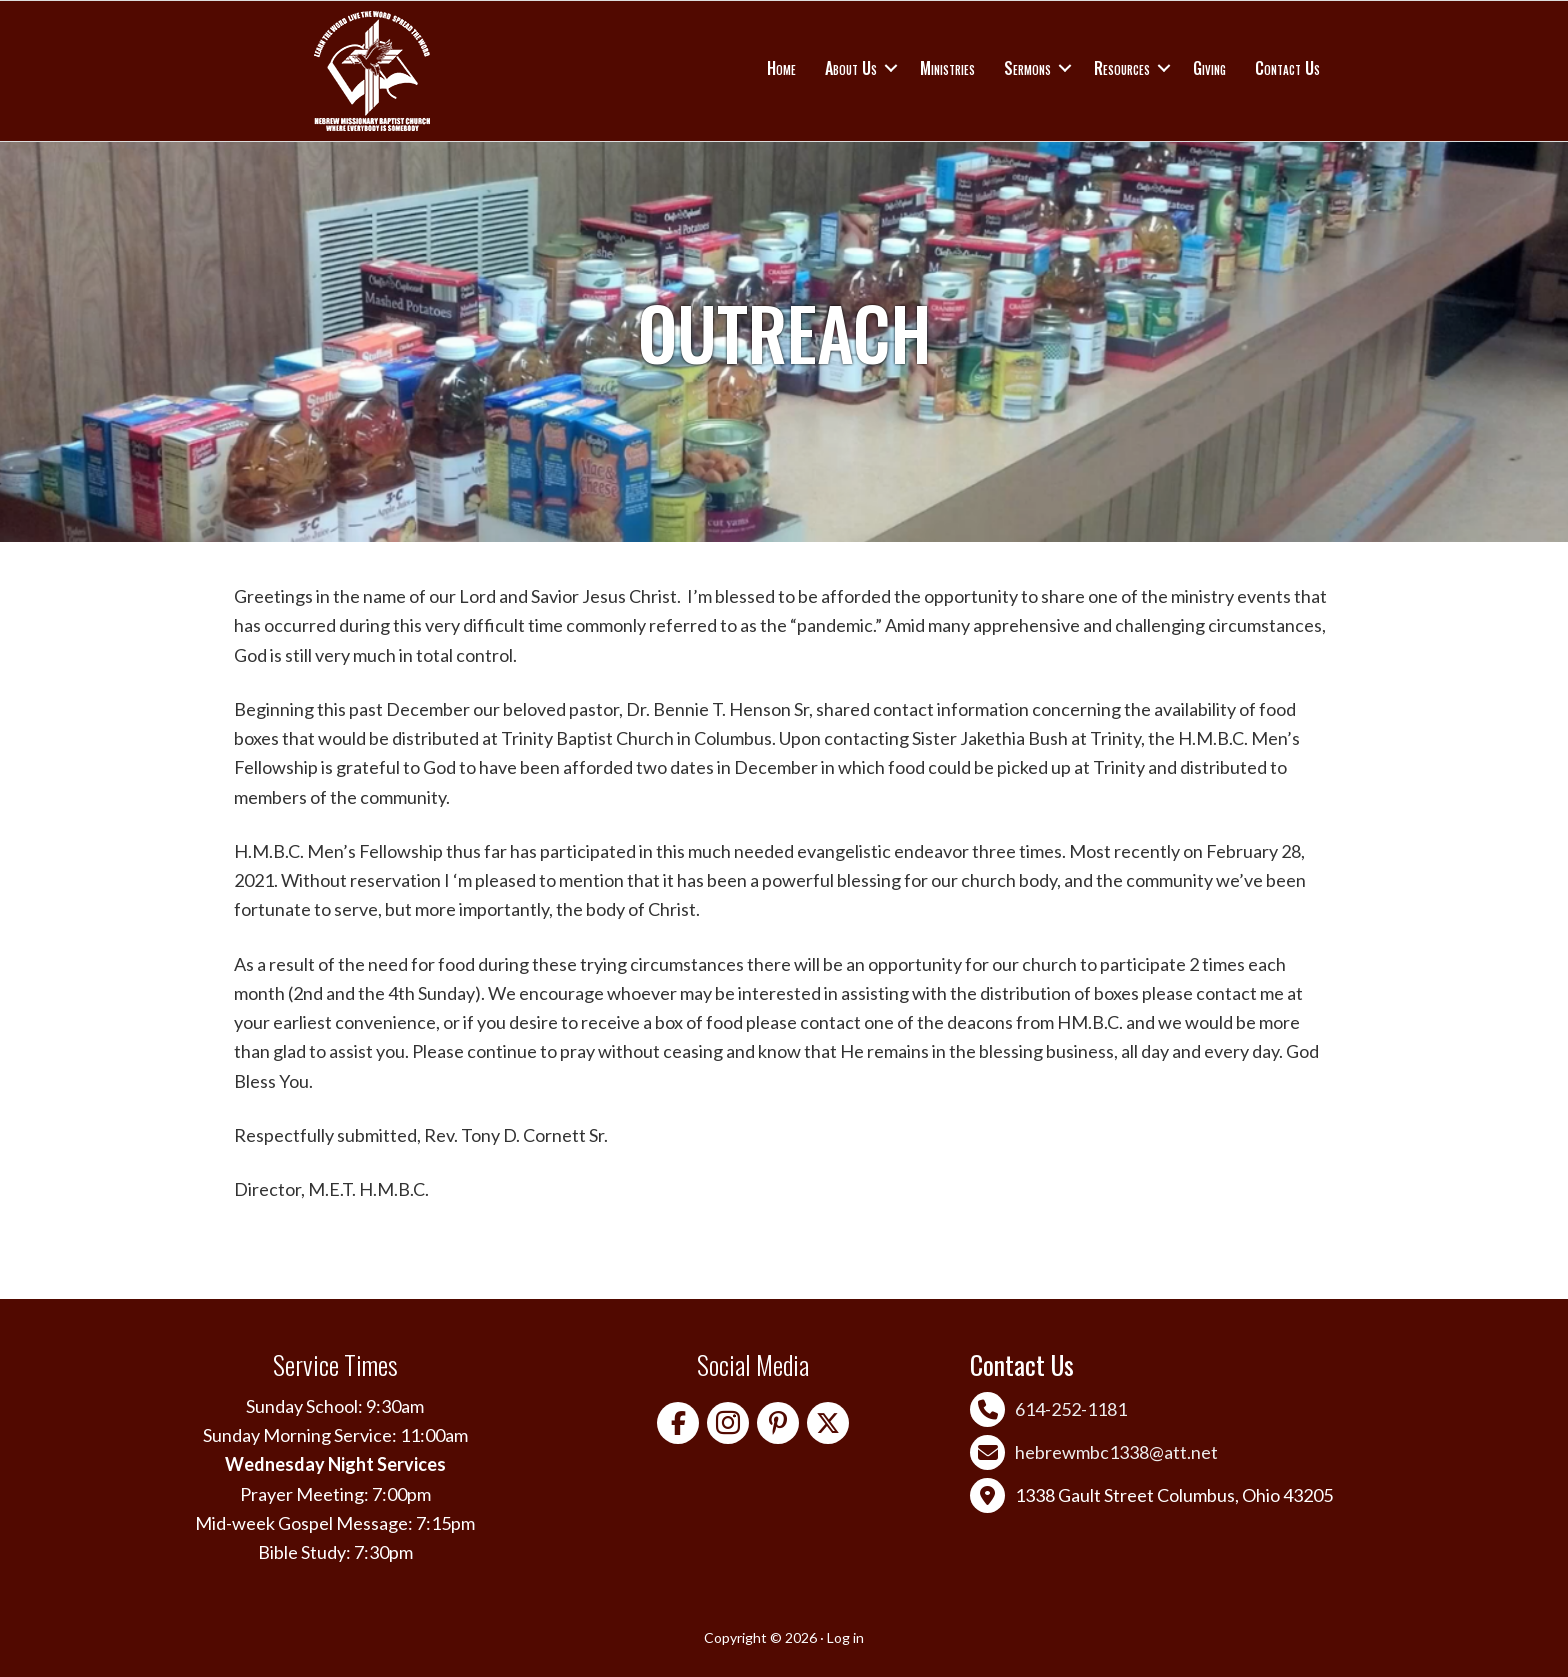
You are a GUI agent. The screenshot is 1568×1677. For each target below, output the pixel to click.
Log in (845, 1637)
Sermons (1027, 68)
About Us (851, 68)
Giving (1209, 68)
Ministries (947, 68)
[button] (891, 68)
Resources (1122, 68)
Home (781, 68)
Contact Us (1287, 68)
